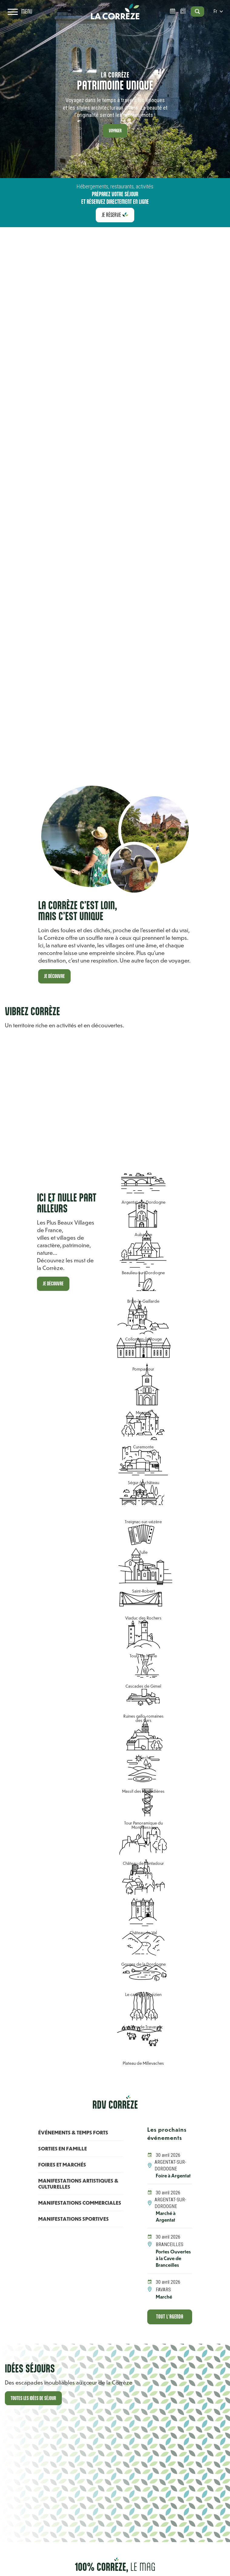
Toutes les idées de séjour (34, 2412)
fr (214, 17)
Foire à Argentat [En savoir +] (166, 2179)
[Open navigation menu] (22, 16)
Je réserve (111, 215)
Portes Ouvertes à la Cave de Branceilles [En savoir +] (170, 2268)
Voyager (115, 130)
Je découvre (54, 976)
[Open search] (190, 16)
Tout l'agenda (169, 2330)
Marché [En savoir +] (164, 2310)
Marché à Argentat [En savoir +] (166, 2223)
